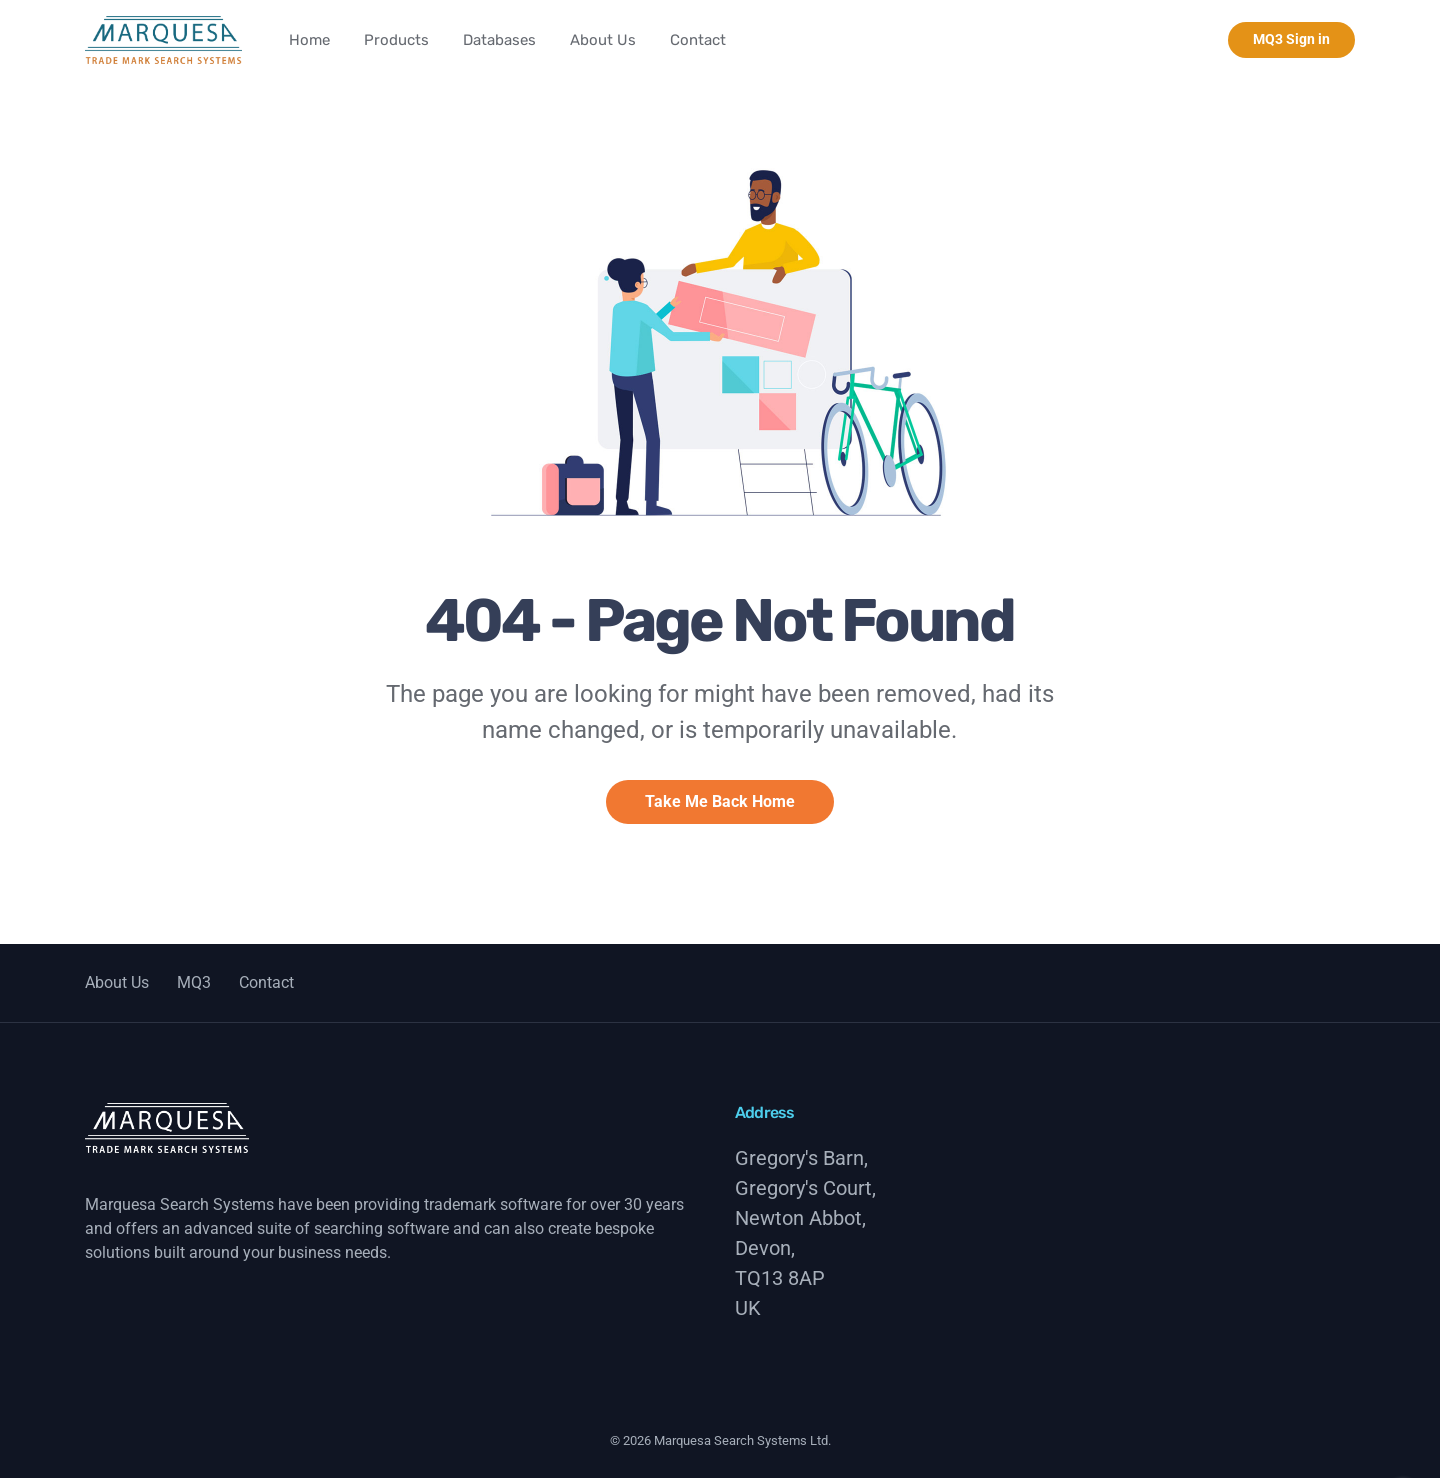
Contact (698, 40)
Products (396, 40)
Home (309, 40)
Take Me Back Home (720, 801)
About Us (603, 40)
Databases (499, 40)
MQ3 (194, 982)
